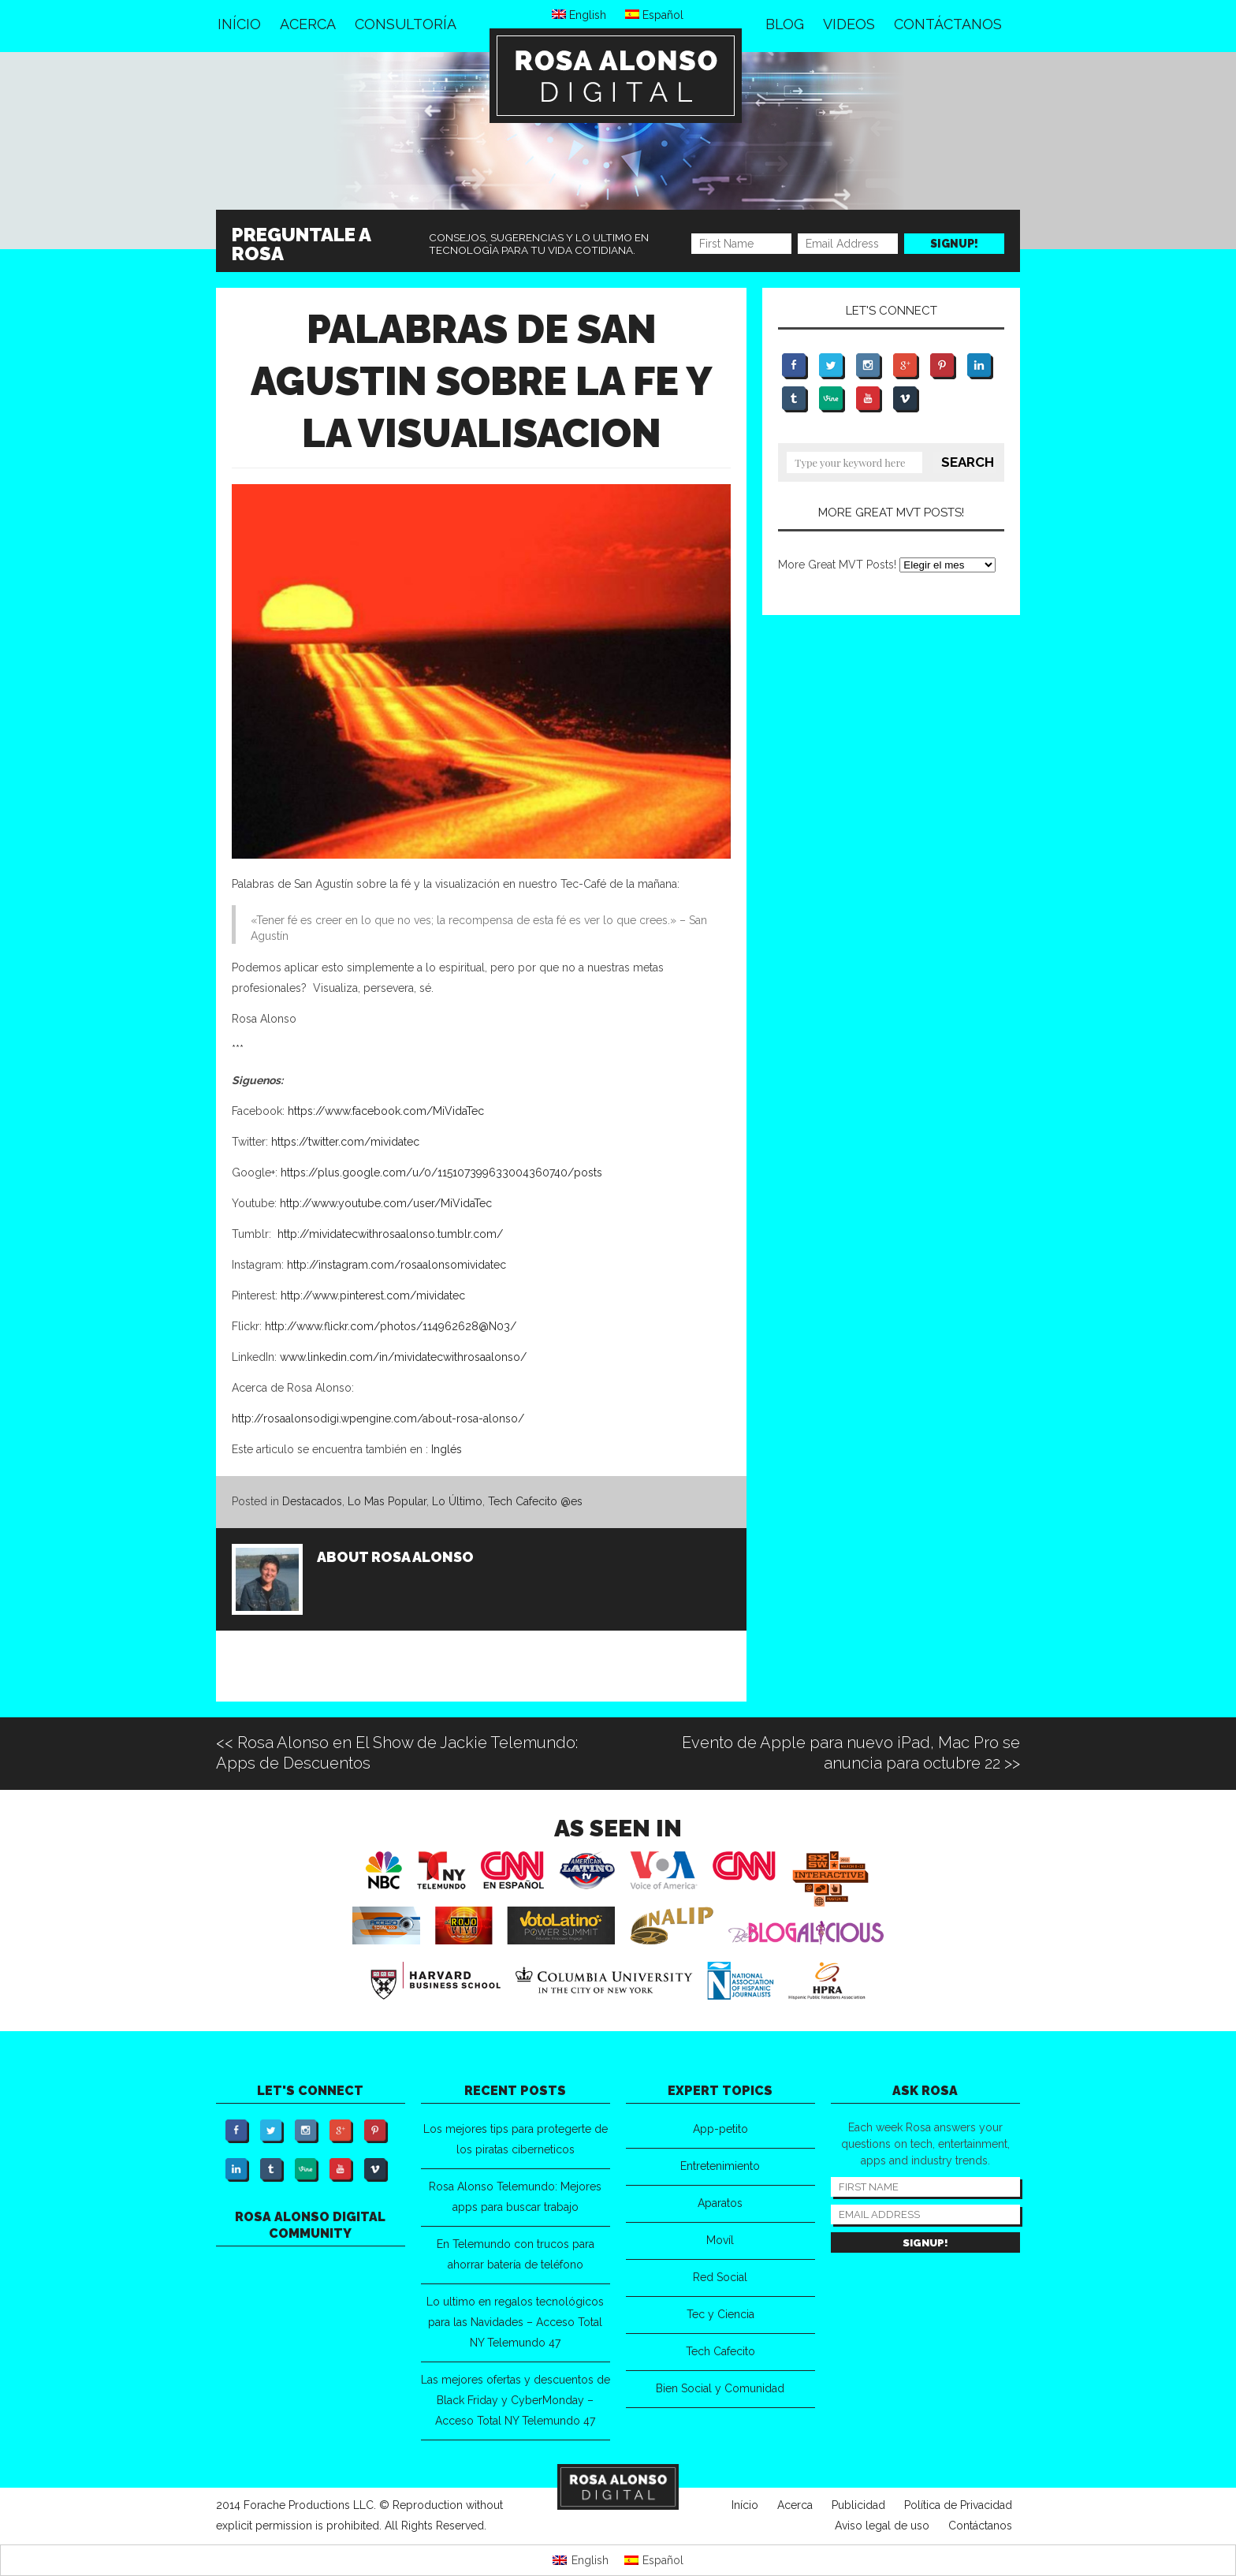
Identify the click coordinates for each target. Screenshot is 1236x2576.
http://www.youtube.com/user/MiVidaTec (386, 1203)
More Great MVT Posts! (837, 564)
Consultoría (405, 24)
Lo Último (457, 1501)
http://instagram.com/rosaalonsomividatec (396, 1264)
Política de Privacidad (958, 2505)
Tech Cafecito (720, 2351)
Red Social (720, 2277)
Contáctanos (948, 24)
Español (654, 15)
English (579, 15)
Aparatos (720, 2203)
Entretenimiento (720, 2166)
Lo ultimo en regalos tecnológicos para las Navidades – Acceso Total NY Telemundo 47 (515, 2322)
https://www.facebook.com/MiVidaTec (386, 1111)
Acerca (308, 24)
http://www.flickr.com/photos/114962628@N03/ (390, 1326)
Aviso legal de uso (882, 2525)
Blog (784, 24)
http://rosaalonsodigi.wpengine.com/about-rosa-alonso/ (378, 1418)
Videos (849, 24)
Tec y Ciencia (720, 2314)
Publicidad (858, 2505)
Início (239, 24)
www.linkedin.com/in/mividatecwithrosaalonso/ (403, 1357)
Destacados (312, 1501)
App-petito (720, 2129)
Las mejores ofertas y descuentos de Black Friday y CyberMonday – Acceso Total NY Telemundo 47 (515, 2400)
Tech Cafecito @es (535, 1501)
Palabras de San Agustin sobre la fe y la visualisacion (482, 381)
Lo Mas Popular (387, 1501)
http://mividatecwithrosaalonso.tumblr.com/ (390, 1234)
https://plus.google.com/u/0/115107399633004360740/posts (441, 1172)
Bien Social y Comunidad (720, 2388)
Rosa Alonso (422, 1557)
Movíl (720, 2240)
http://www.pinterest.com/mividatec (371, 1295)
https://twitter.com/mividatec (345, 1141)
